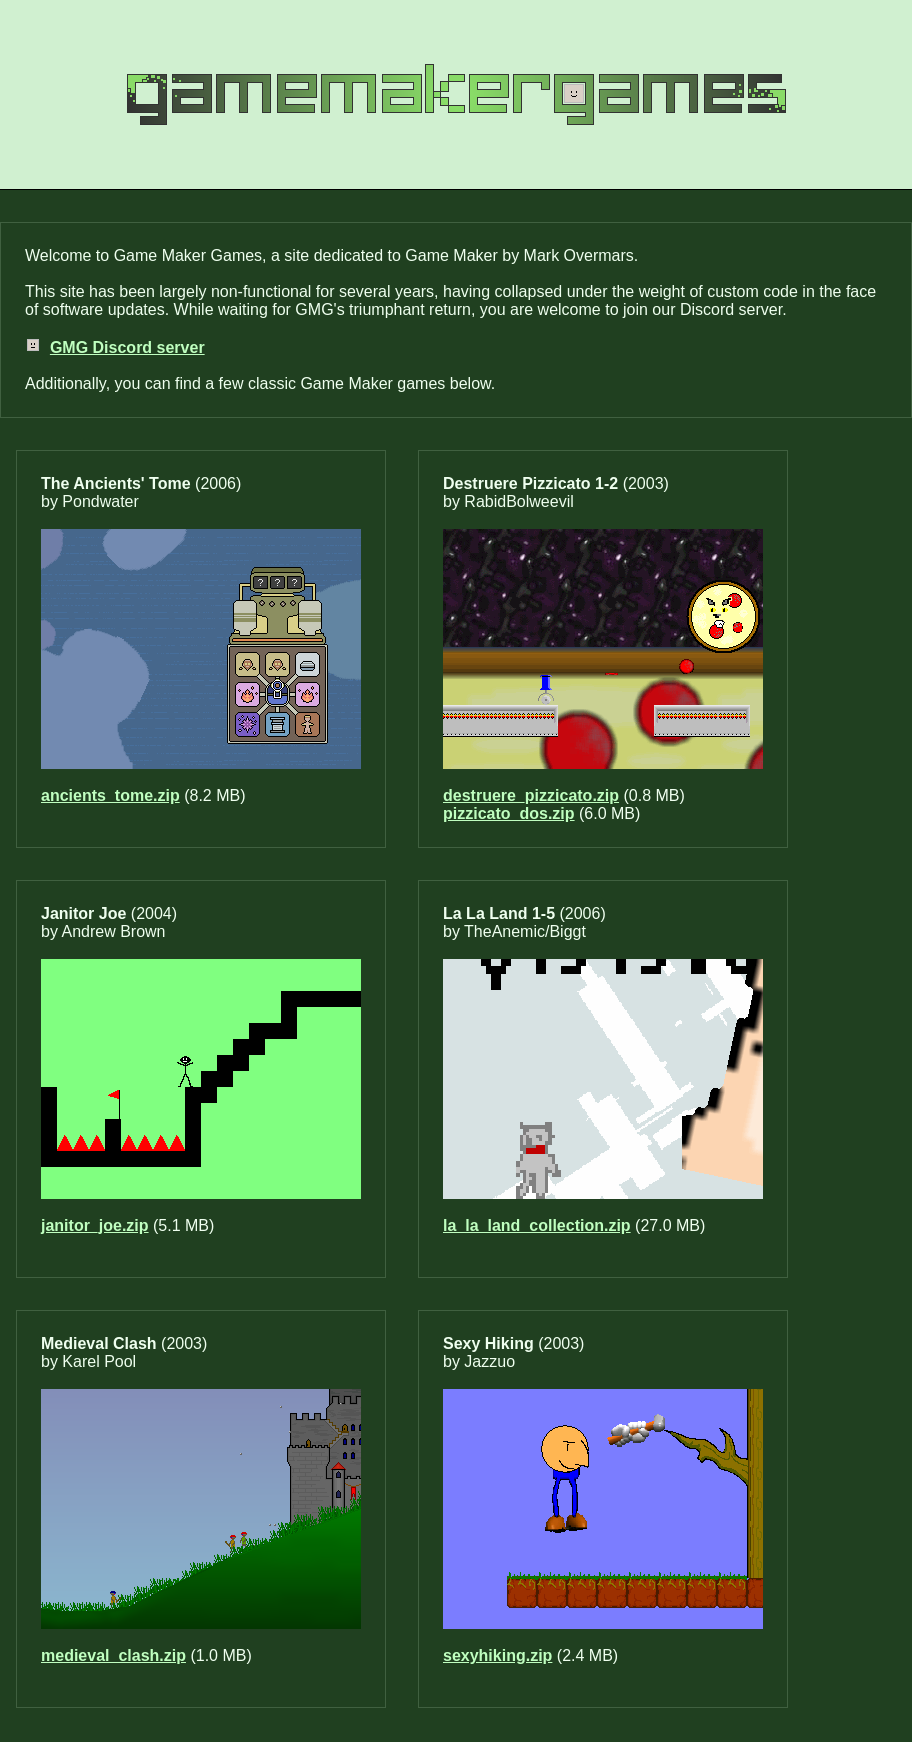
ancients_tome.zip (110, 795)
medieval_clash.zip (113, 1655)
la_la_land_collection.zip (537, 1225)
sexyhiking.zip (497, 1655)
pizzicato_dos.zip (509, 813)
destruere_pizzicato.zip (531, 795)
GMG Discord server (127, 347)
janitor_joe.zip (95, 1225)
